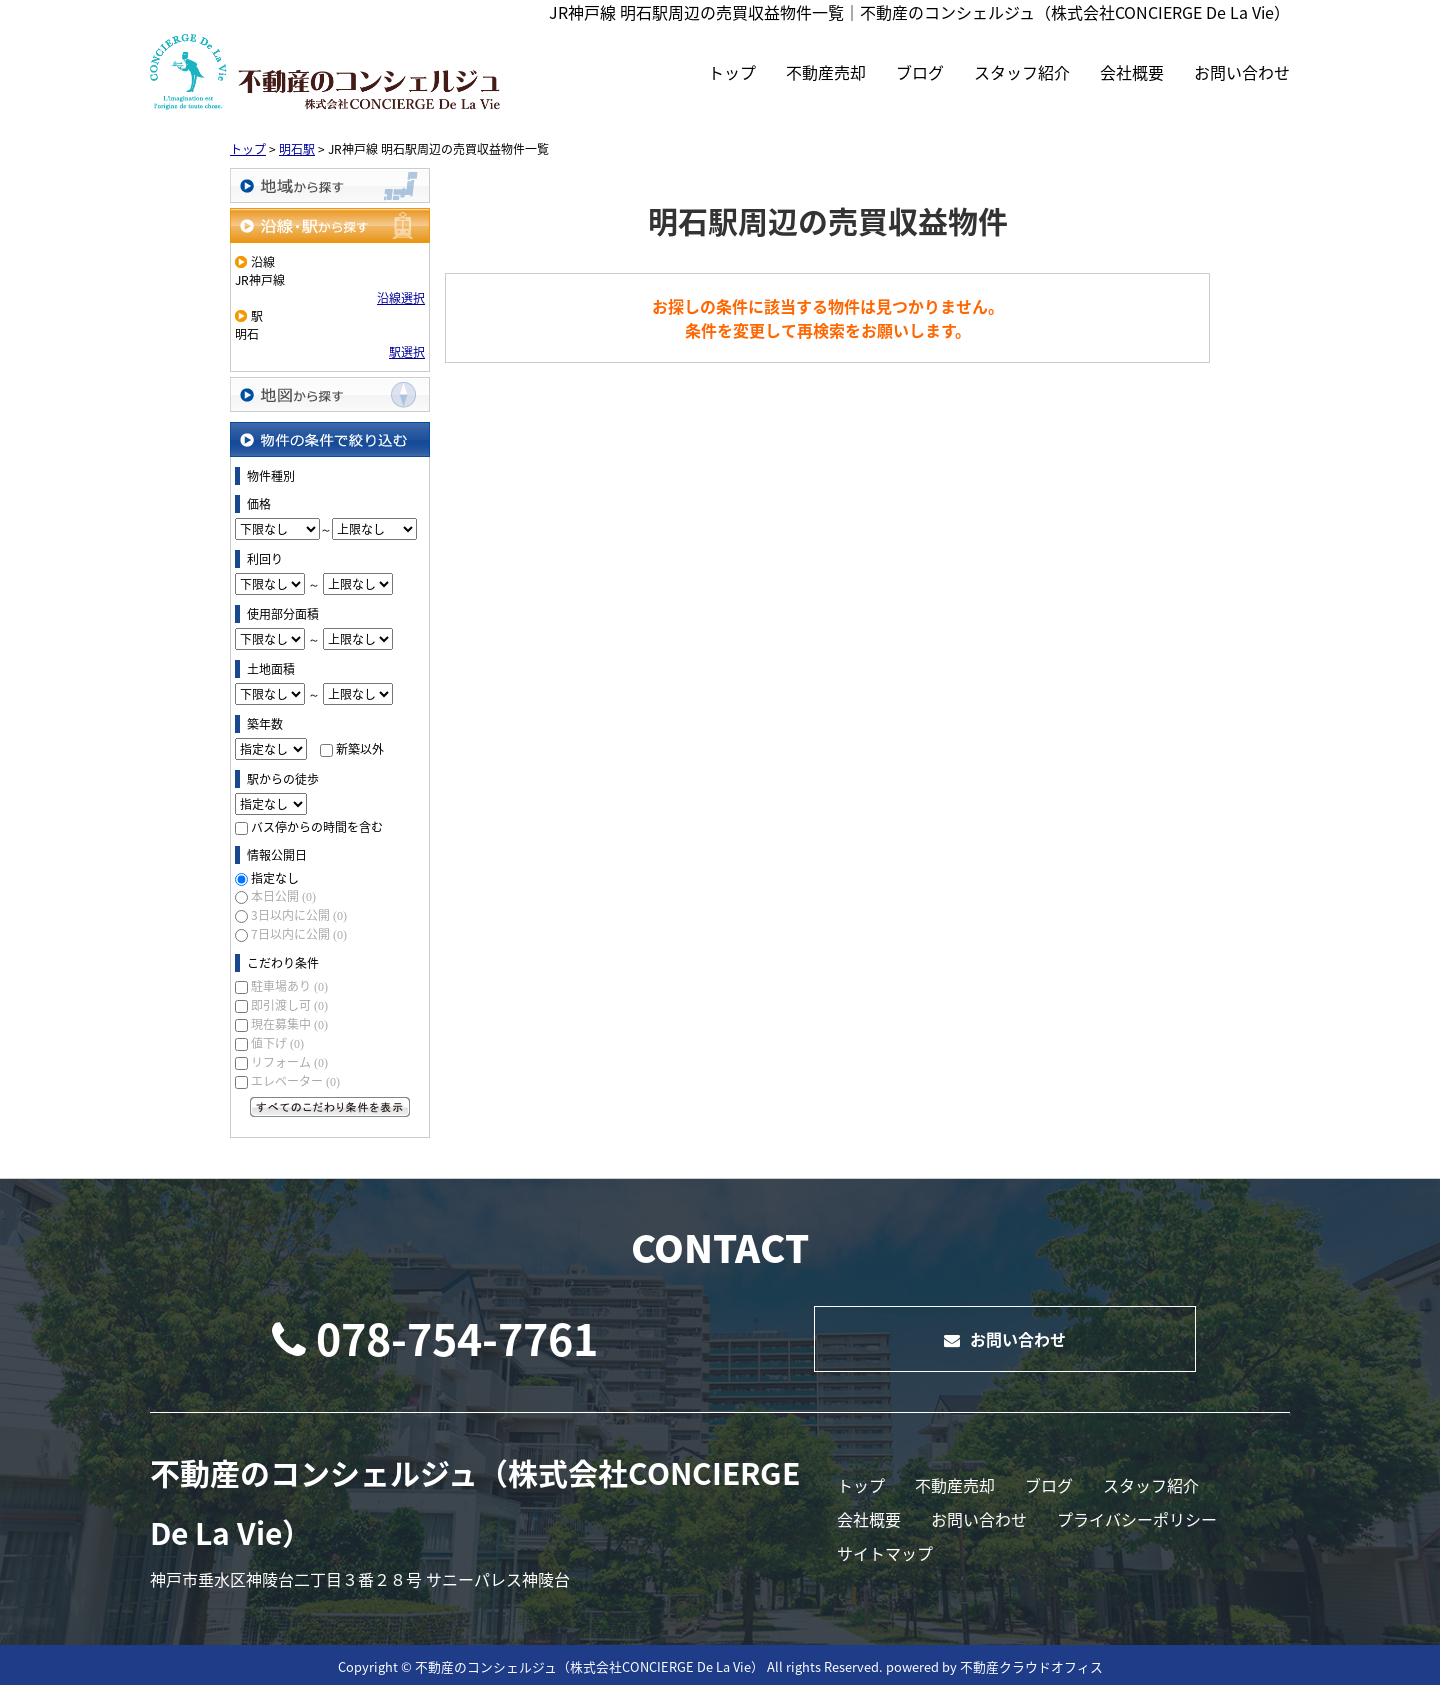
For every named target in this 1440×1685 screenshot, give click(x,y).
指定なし (275, 878)
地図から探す (330, 394)
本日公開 (283, 896)
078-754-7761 (435, 1338)
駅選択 (407, 352)
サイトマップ (885, 1553)
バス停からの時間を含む (317, 827)
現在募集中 (289, 1024)
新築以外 (360, 749)
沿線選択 (401, 298)
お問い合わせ (1242, 72)
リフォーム (289, 1062)
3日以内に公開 (299, 915)
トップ (732, 72)
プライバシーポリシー (1137, 1519)
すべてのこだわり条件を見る (330, 1107)
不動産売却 (826, 72)
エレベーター (295, 1081)
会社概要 (1132, 72)
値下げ (277, 1043)
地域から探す (330, 185)
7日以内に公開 (299, 934)
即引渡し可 (289, 1005)
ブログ (920, 72)
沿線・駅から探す (330, 225)
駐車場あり (289, 986)
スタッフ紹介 (1022, 72)
